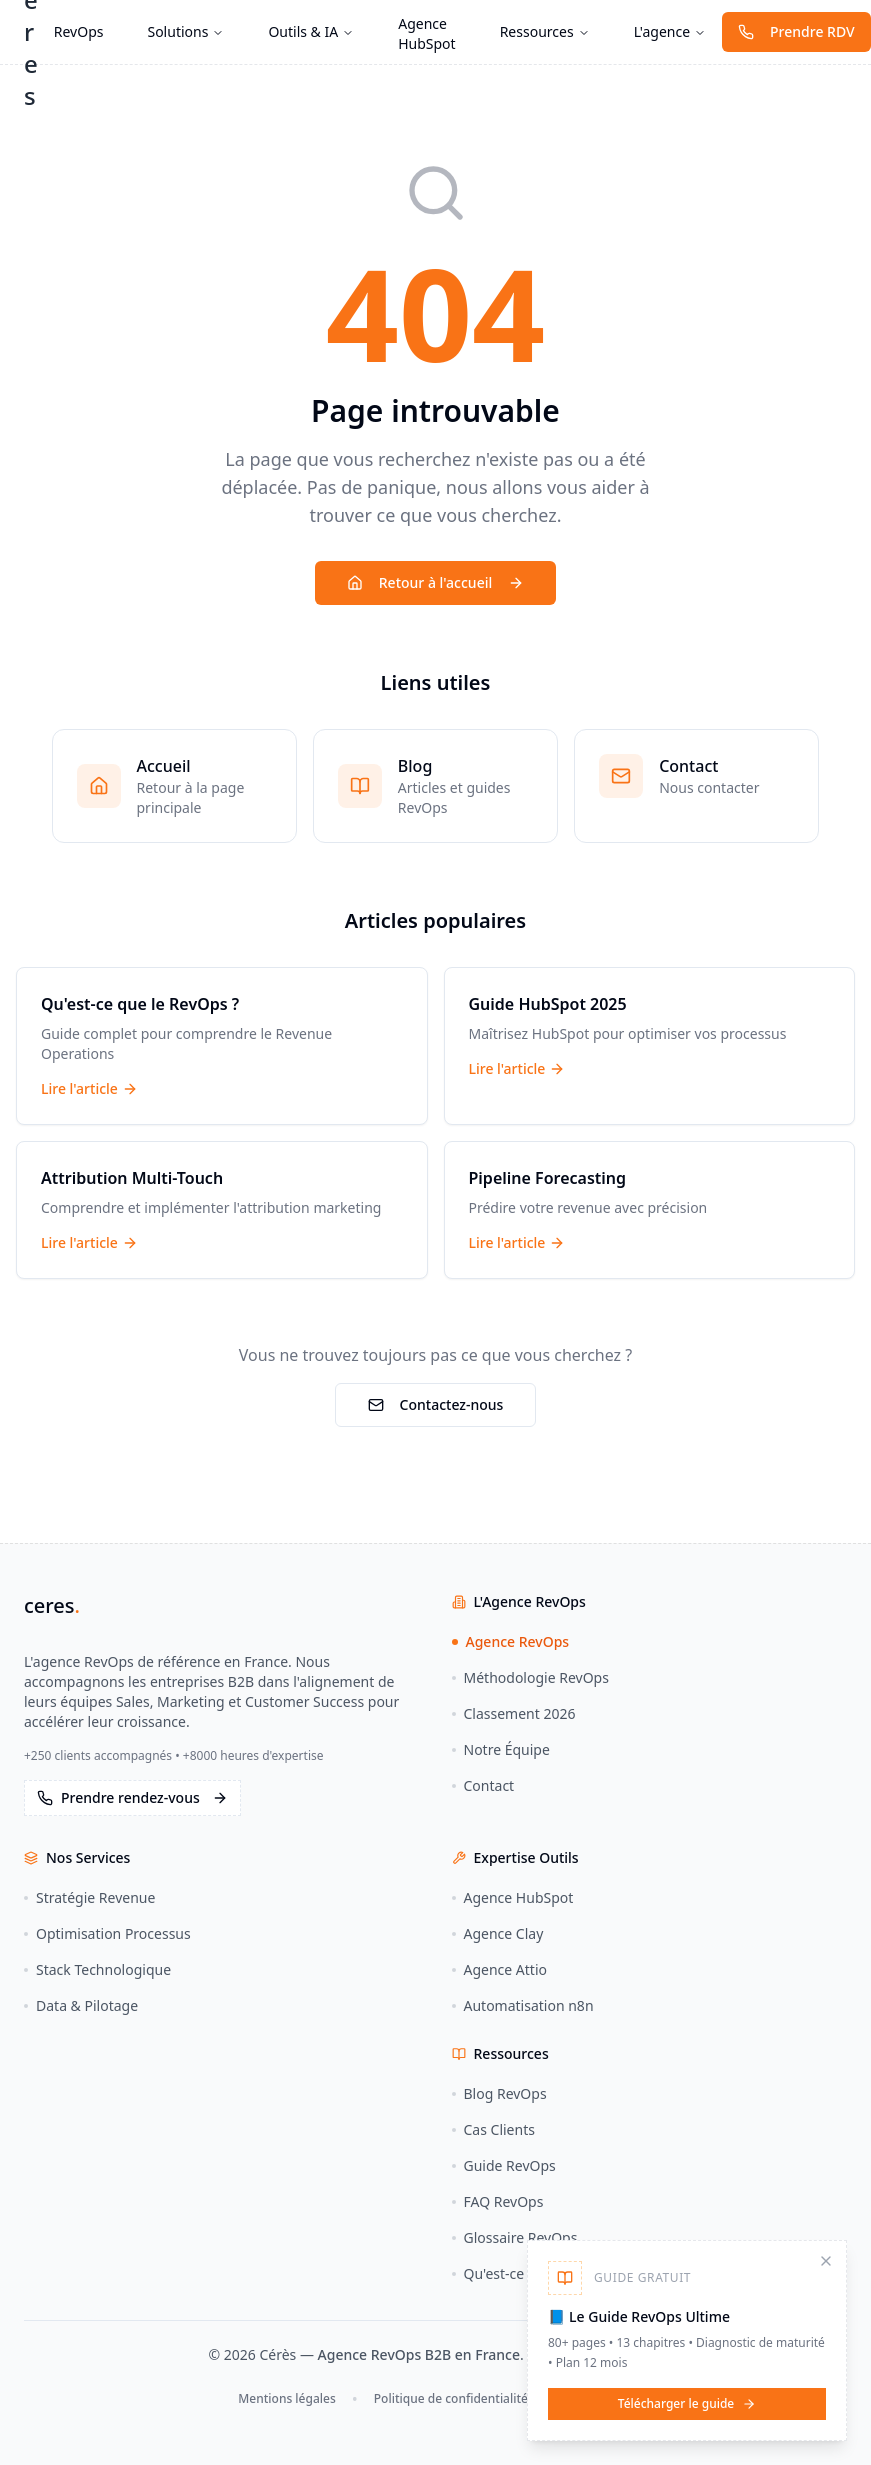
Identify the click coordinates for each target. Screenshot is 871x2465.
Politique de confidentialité (451, 2398)
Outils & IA (311, 31)
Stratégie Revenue (89, 1897)
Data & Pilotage (81, 2005)
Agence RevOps (511, 1641)
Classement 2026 (514, 1713)
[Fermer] (826, 2261)
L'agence (670, 31)
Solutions (185, 31)
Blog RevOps (499, 2093)
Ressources (545, 31)
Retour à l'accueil (435, 582)
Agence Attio (500, 1969)
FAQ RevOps (498, 2201)
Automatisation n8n (523, 2005)
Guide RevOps (504, 2165)
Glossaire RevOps (515, 2237)
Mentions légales (286, 2398)
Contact (483, 1785)
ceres (52, 1605)
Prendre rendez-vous (132, 1797)
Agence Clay (498, 1933)
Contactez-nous (436, 1404)
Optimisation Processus (107, 1933)
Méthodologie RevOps (530, 1677)
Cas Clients (493, 2129)
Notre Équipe (501, 1749)
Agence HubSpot (426, 33)
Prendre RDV (796, 31)
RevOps (79, 31)
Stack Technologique (97, 1969)
